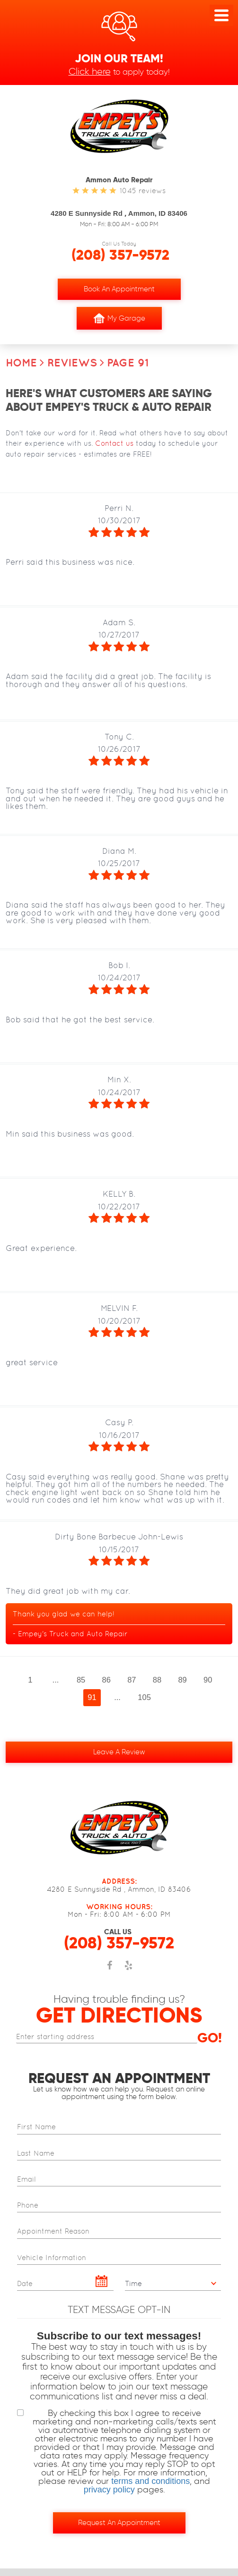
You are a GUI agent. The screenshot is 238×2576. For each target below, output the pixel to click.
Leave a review (119, 1752)
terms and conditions (150, 2481)
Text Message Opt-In (119, 2309)
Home (21, 363)
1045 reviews (143, 191)
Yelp (128, 1970)
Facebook (109, 1970)
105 (144, 1697)
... (56, 1679)
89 (182, 1679)
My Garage (119, 318)
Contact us (114, 443)
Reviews (72, 363)
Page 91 (128, 363)
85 (81, 1679)
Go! (209, 2038)
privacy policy (109, 2489)
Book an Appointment (119, 289)
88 (157, 1679)
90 (207, 1679)
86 (106, 1679)
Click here (90, 71)
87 (131, 1679)
